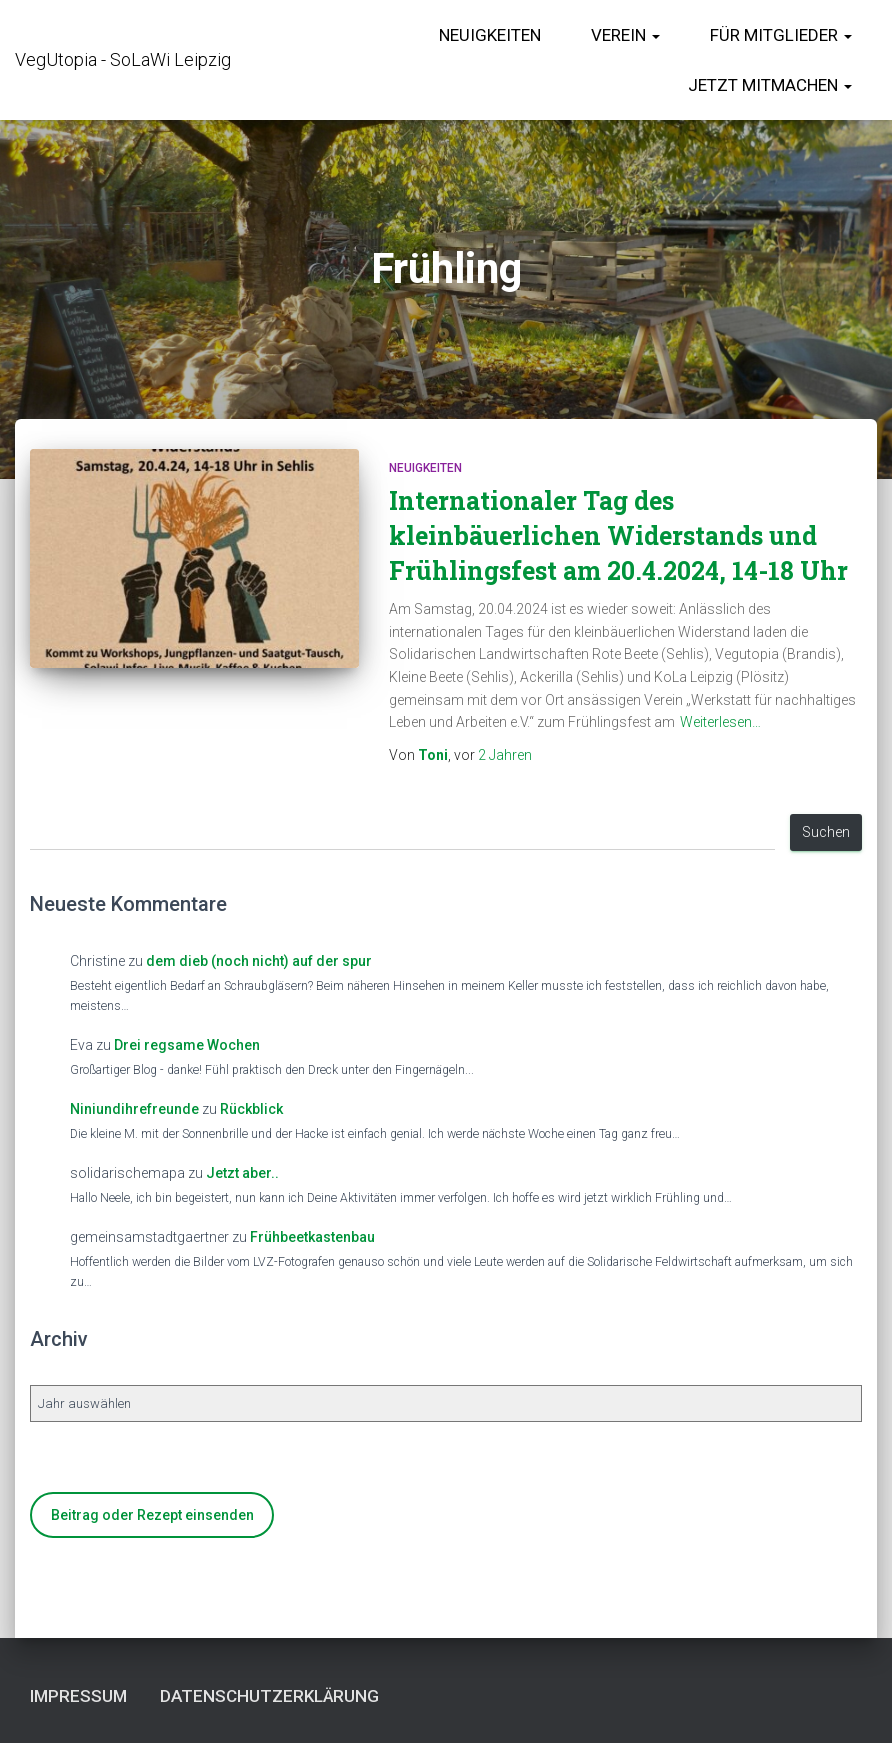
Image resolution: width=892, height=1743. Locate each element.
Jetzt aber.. (242, 1173)
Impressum (78, 1696)
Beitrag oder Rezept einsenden (152, 1515)
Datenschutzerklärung (269, 1696)
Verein (625, 35)
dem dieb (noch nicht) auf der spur (259, 961)
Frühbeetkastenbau (312, 1237)
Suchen (826, 832)
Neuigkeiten (490, 35)
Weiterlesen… (720, 722)
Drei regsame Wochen (187, 1045)
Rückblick (251, 1109)
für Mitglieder (781, 35)
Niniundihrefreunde (134, 1109)
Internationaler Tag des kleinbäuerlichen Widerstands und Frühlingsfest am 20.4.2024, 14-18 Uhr (618, 535)
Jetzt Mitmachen (770, 85)
